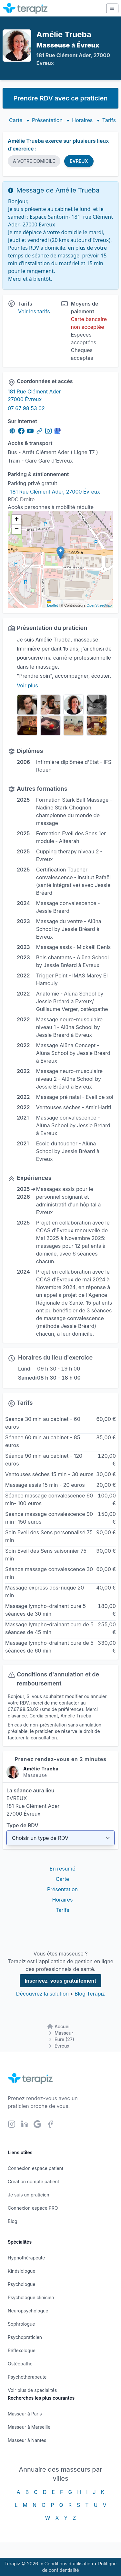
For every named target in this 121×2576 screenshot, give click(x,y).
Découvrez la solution (42, 1993)
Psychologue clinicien (31, 2297)
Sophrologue (21, 2324)
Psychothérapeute (27, 2377)
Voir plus (27, 685)
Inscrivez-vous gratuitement (60, 1980)
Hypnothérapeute (26, 2257)
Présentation (47, 120)
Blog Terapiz (90, 1993)
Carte (15, 120)
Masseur (64, 2033)
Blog (12, 2221)
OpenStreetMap (99, 605)
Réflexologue (21, 2350)
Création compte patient (33, 2181)
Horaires (82, 120)
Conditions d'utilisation (69, 2563)
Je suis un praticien (28, 2194)
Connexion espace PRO (33, 2208)
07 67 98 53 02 (26, 408)
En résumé (63, 1868)
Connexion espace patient (35, 2168)
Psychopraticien (25, 2337)
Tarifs (109, 120)
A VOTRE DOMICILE (34, 161)
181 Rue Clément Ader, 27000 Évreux (55, 491)
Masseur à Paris (25, 2413)
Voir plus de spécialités (32, 2390)
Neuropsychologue (28, 2310)
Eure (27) (64, 2039)
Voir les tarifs (34, 311)
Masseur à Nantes (27, 2440)
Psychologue (21, 2284)
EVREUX (79, 161)
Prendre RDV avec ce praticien (60, 98)
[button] (60, 552)
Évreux (62, 2046)
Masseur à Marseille (29, 2427)
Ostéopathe (20, 2363)
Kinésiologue (21, 2271)
